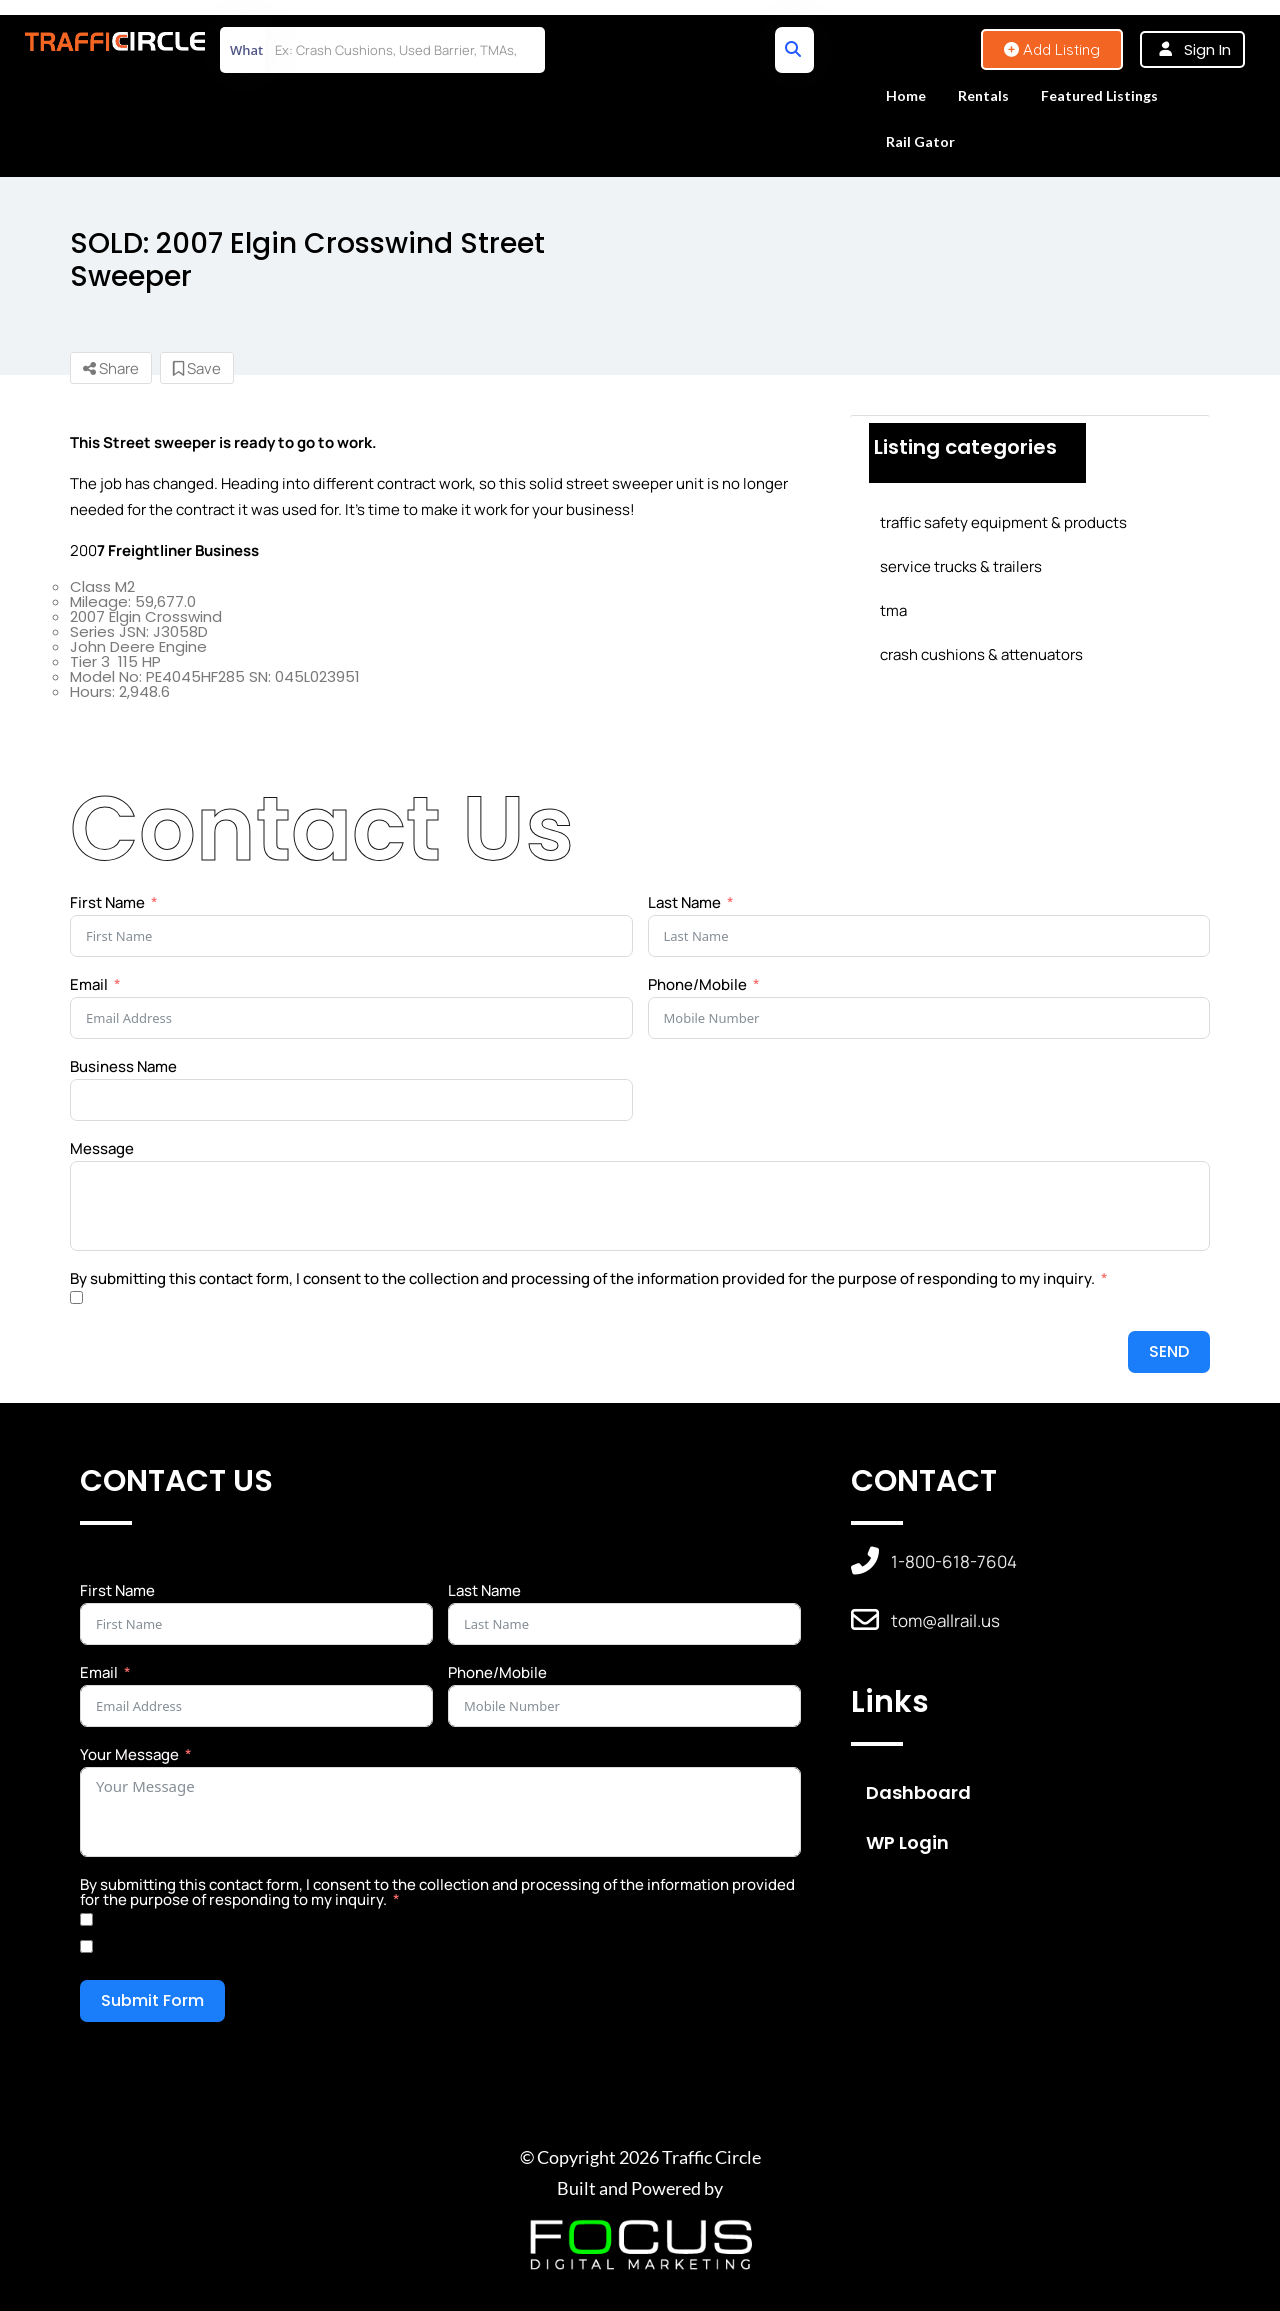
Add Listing (1052, 49)
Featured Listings (1099, 95)
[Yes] (86, 1919)
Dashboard (918, 1792)
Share (111, 368)
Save (197, 368)
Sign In (1207, 49)
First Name (107, 902)
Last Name (684, 902)
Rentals (983, 95)
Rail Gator (920, 141)
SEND (1169, 1351)
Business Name (123, 1066)
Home (906, 95)
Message (102, 1148)
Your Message (129, 1754)
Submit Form (152, 2000)
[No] (86, 1946)
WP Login (907, 1842)
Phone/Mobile (697, 984)
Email (89, 984)
